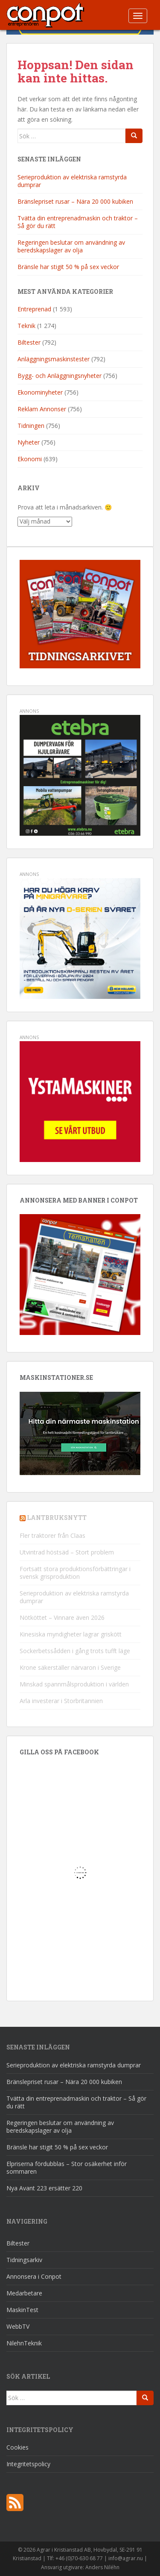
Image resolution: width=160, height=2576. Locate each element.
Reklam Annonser (41, 409)
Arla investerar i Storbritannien (61, 1701)
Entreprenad (34, 309)
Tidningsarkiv (24, 2260)
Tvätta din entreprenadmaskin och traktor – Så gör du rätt (77, 222)
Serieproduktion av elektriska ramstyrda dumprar (72, 181)
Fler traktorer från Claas (52, 1535)
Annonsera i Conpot (33, 2276)
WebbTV (17, 2326)
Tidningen (30, 426)
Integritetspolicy (28, 2464)
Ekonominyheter (40, 392)
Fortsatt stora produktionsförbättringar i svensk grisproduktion (75, 1573)
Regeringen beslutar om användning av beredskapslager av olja (71, 246)
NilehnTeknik (24, 2343)
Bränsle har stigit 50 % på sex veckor (68, 267)
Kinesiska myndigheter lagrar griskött (71, 1634)
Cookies (17, 2447)
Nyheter (28, 442)
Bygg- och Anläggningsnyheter (59, 376)
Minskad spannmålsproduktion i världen (74, 1684)
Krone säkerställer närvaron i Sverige (70, 1667)
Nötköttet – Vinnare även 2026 (62, 1617)
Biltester (29, 342)
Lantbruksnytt (57, 1517)
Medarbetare (24, 2293)
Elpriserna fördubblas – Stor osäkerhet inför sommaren (66, 2167)
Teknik (26, 326)
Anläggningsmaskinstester (53, 359)
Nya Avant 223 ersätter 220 (44, 2188)
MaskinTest (22, 2310)
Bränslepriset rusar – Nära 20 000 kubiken (75, 201)
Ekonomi (29, 459)
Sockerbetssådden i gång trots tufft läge (75, 1651)
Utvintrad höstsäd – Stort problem (67, 1552)
